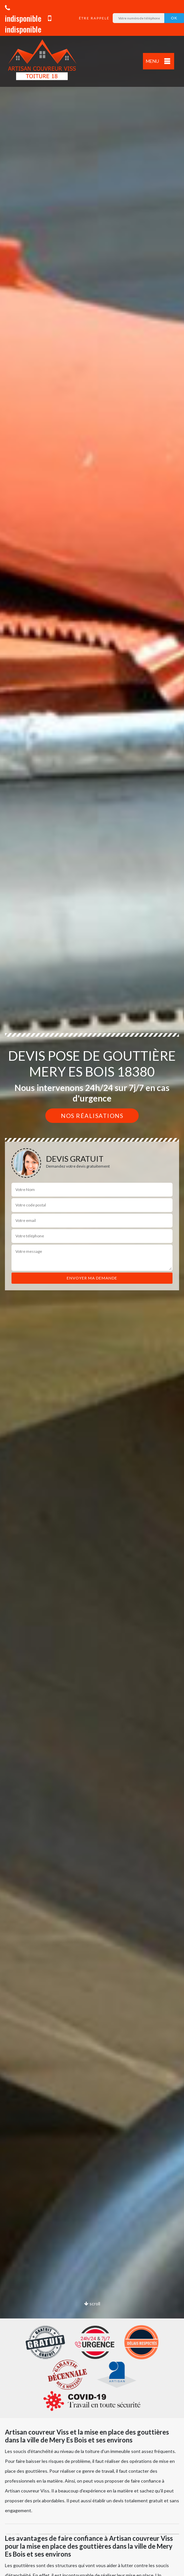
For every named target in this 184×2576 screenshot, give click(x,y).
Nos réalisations (92, 1115)
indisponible (23, 14)
